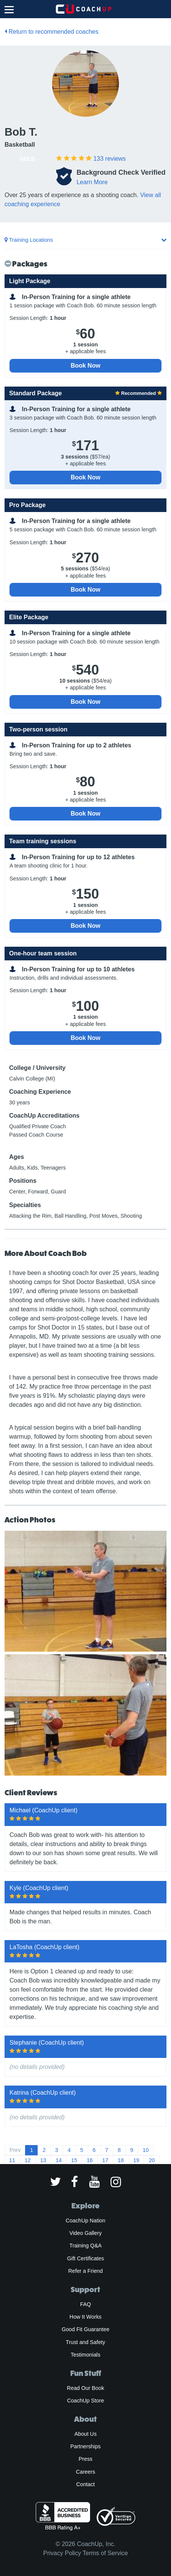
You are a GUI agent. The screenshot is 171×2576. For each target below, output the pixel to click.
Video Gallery (85, 2233)
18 (121, 2160)
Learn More (92, 182)
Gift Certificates (85, 2258)
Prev (15, 2150)
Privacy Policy (62, 2553)
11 (12, 2160)
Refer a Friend (85, 2271)
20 (152, 2160)
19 (136, 2160)
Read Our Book (85, 2388)
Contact (85, 2484)
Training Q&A (86, 2245)
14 (58, 2160)
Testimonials (85, 2355)
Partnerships (85, 2446)
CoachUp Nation (85, 2220)
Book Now (85, 365)
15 (74, 2160)
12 (28, 2160)
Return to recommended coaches (51, 31)
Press (85, 2459)
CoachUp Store (85, 2400)
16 (90, 2160)
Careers (85, 2472)
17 (105, 2160)
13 (43, 2160)
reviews (109, 158)
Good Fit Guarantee (85, 2329)
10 (146, 2150)
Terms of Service (105, 2553)
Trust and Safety (85, 2342)
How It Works (85, 2317)
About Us (85, 2434)
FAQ (85, 2304)
